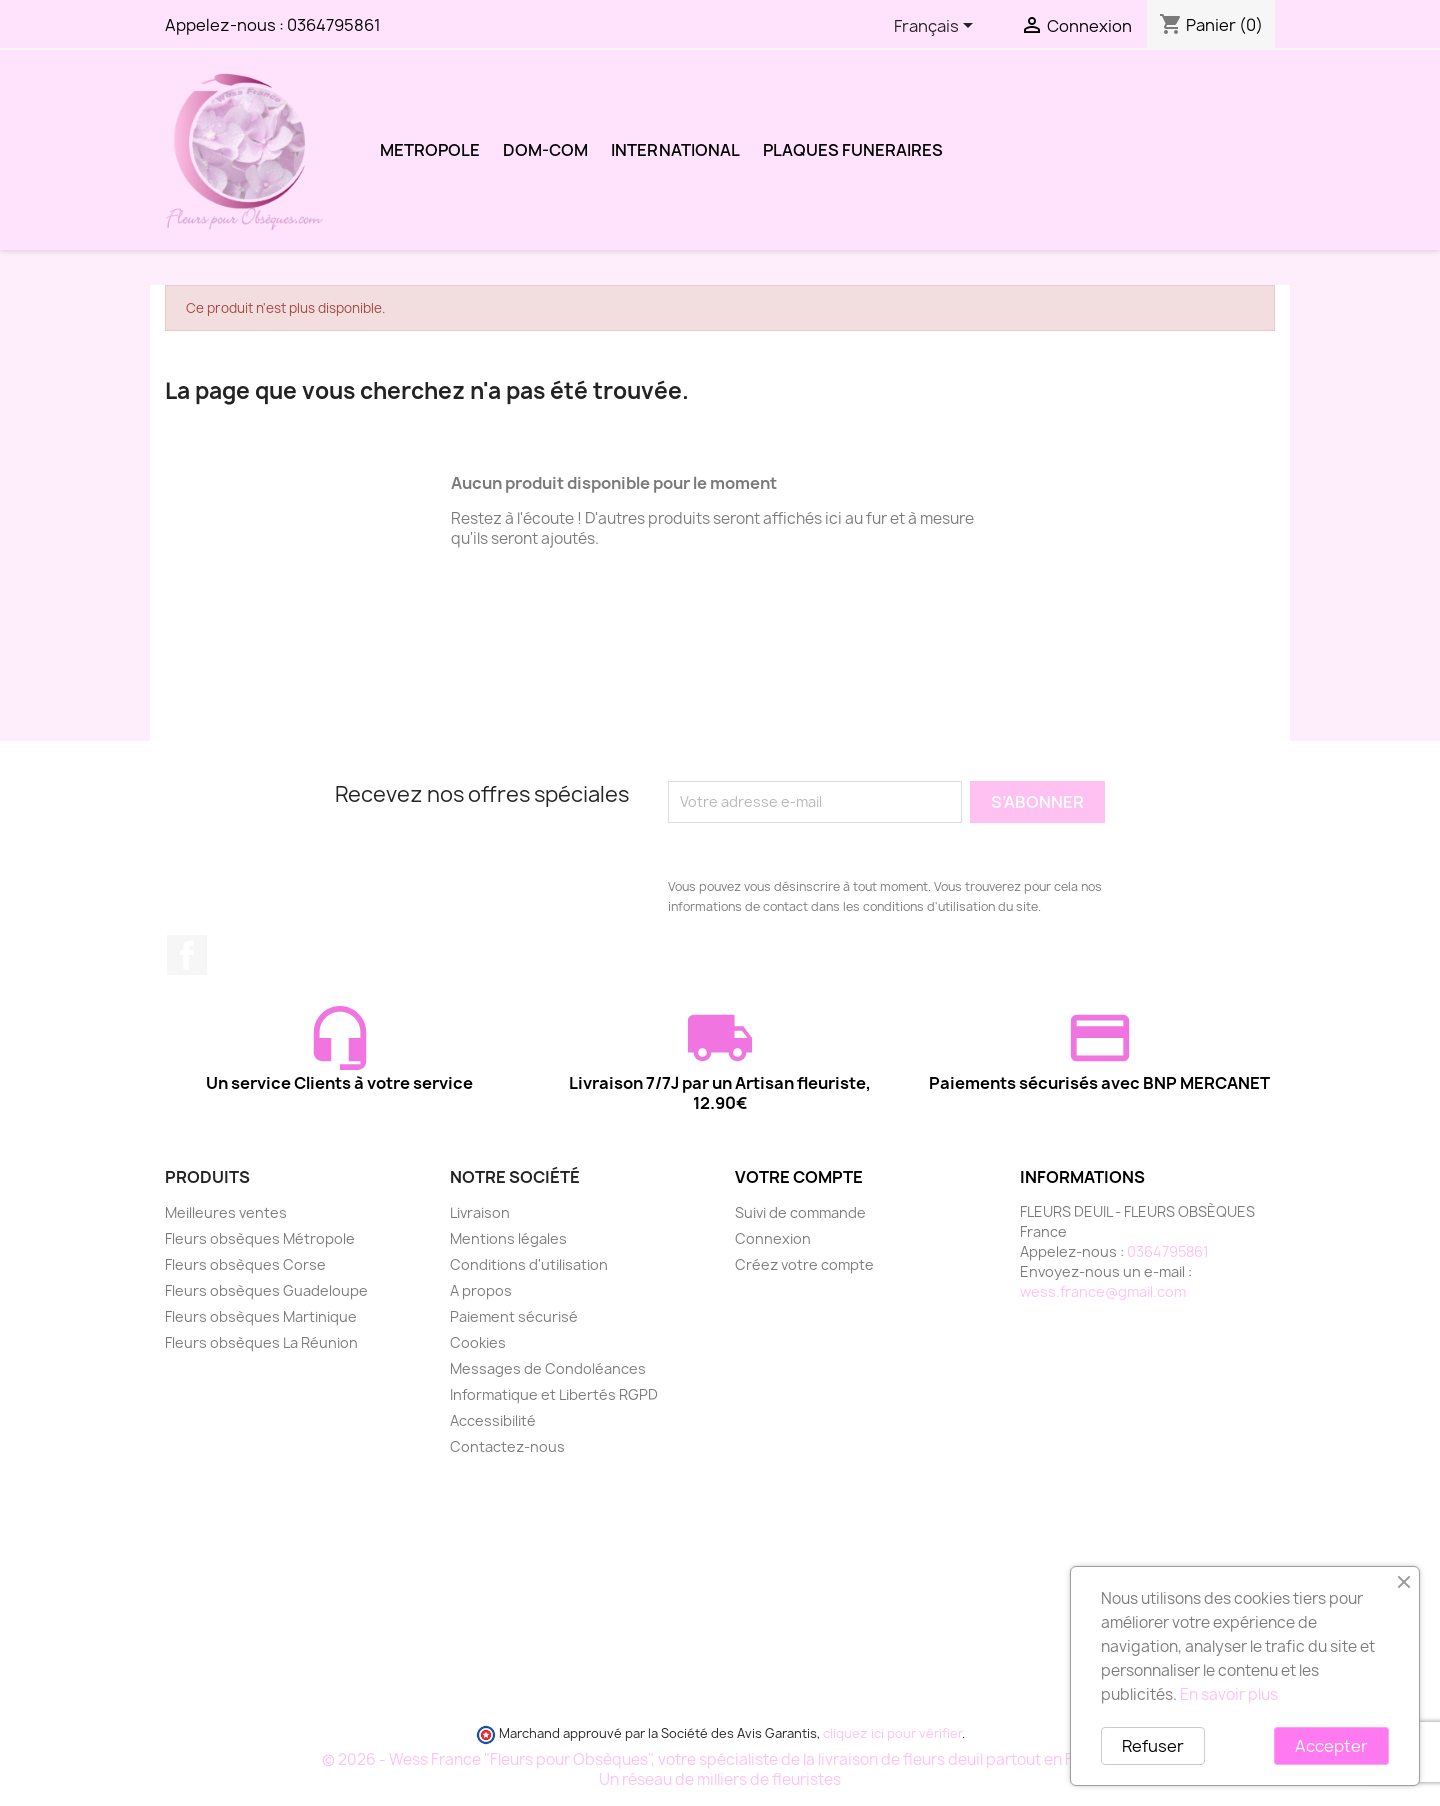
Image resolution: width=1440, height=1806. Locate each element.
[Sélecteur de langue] (937, 27)
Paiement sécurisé (514, 1316)
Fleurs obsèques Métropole (260, 1238)
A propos (481, 1290)
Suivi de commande (800, 1212)
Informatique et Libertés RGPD (554, 1394)
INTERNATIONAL (675, 150)
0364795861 (334, 25)
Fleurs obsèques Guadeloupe (266, 1290)
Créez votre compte (804, 1264)
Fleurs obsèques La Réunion (261, 1342)
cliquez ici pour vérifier (892, 1733)
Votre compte (799, 1177)
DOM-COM (545, 150)
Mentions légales (508, 1238)
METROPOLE (430, 150)
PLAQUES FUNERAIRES (853, 150)
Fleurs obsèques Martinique (261, 1316)
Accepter (1331, 1746)
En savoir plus (1229, 1694)
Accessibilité (493, 1420)
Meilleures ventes (226, 1212)
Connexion (773, 1238)
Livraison (480, 1212)
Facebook (187, 955)
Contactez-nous (507, 1446)
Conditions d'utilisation (529, 1264)
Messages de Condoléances (548, 1368)
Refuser (1153, 1746)
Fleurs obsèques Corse (245, 1264)
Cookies (478, 1342)
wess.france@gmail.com (1103, 1291)
